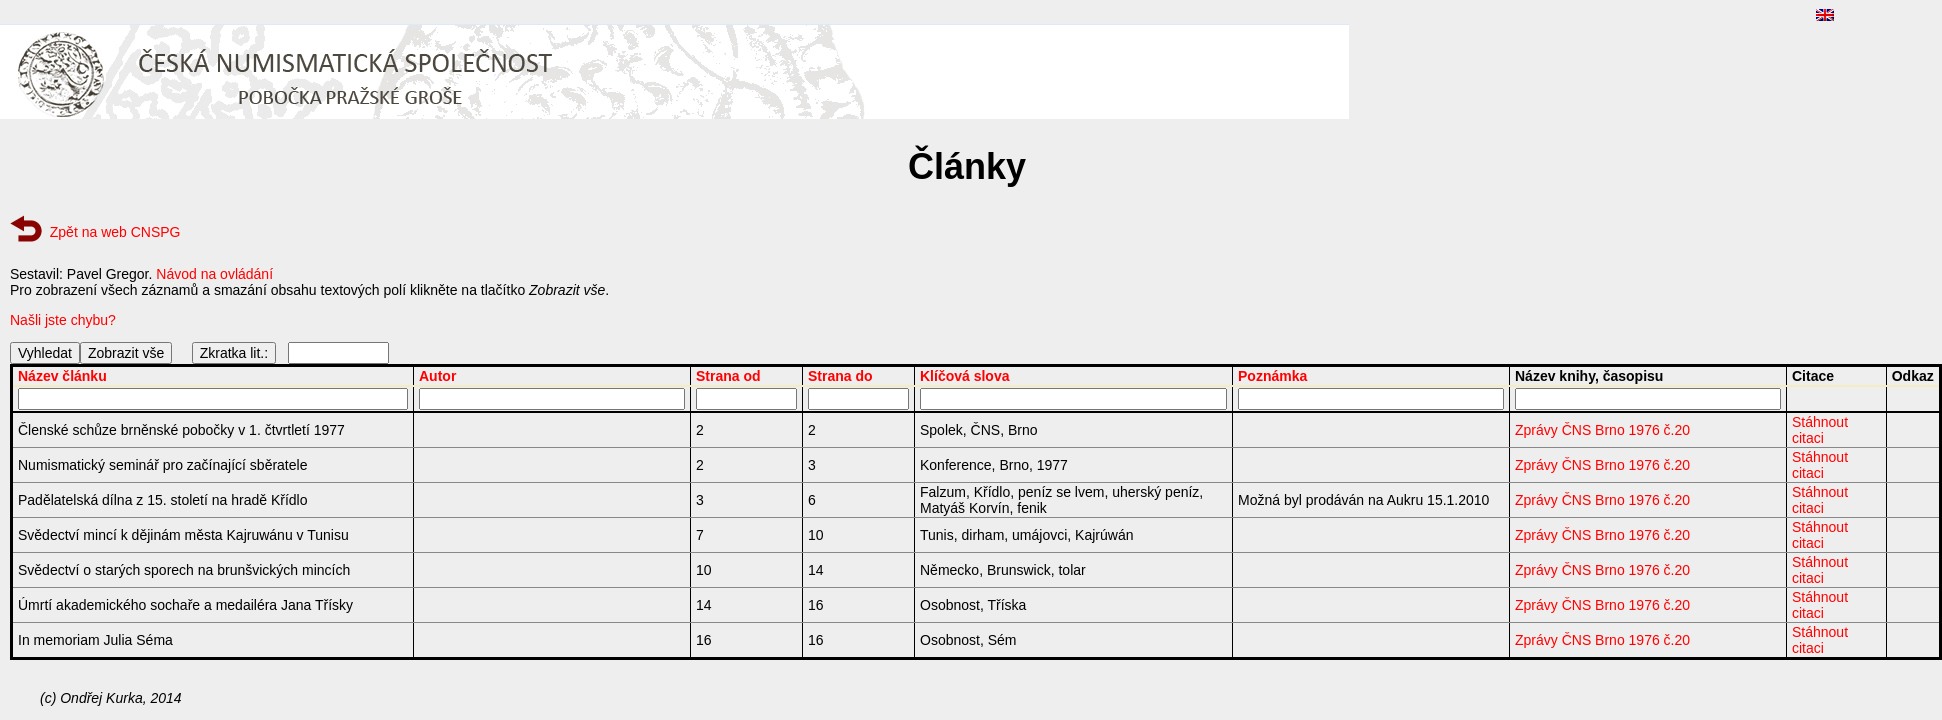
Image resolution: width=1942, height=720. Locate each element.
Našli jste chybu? (63, 320)
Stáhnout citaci (1820, 430)
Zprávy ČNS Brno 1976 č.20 (1602, 430)
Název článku (62, 376)
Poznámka (1272, 376)
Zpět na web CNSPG (115, 232)
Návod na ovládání (214, 274)
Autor (437, 376)
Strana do (840, 376)
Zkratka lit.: (234, 353)
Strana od (728, 376)
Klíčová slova (965, 376)
